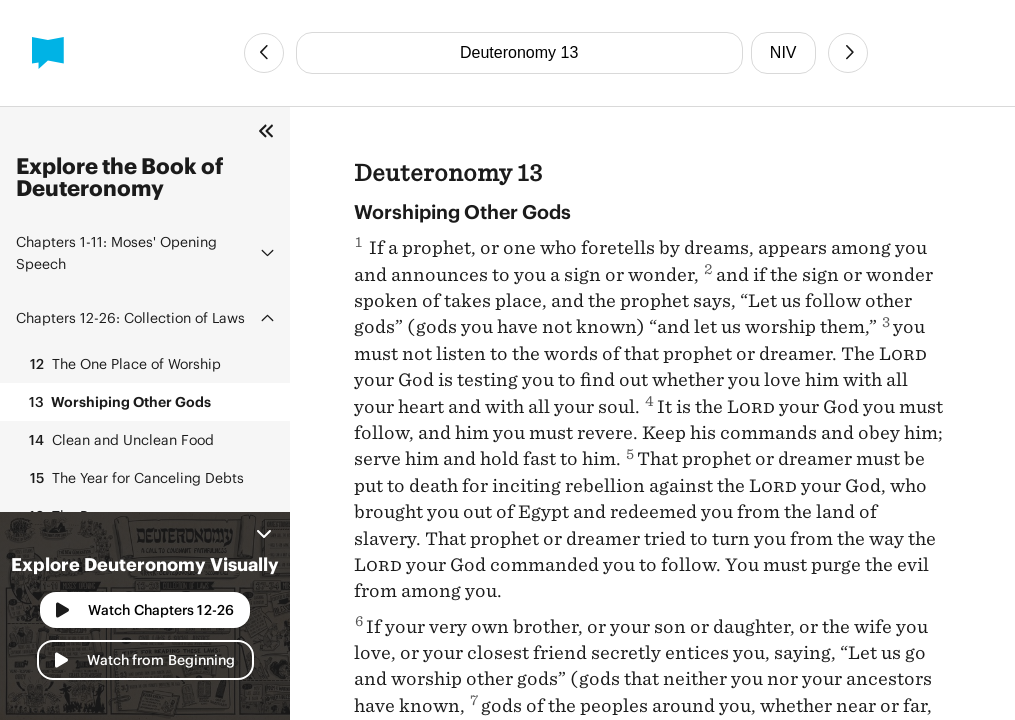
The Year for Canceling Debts (134, 478)
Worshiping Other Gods (117, 402)
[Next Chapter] (848, 53)
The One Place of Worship (122, 364)
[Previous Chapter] (264, 53)
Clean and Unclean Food (119, 440)
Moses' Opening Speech (116, 252)
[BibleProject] (48, 53)
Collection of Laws (130, 317)
